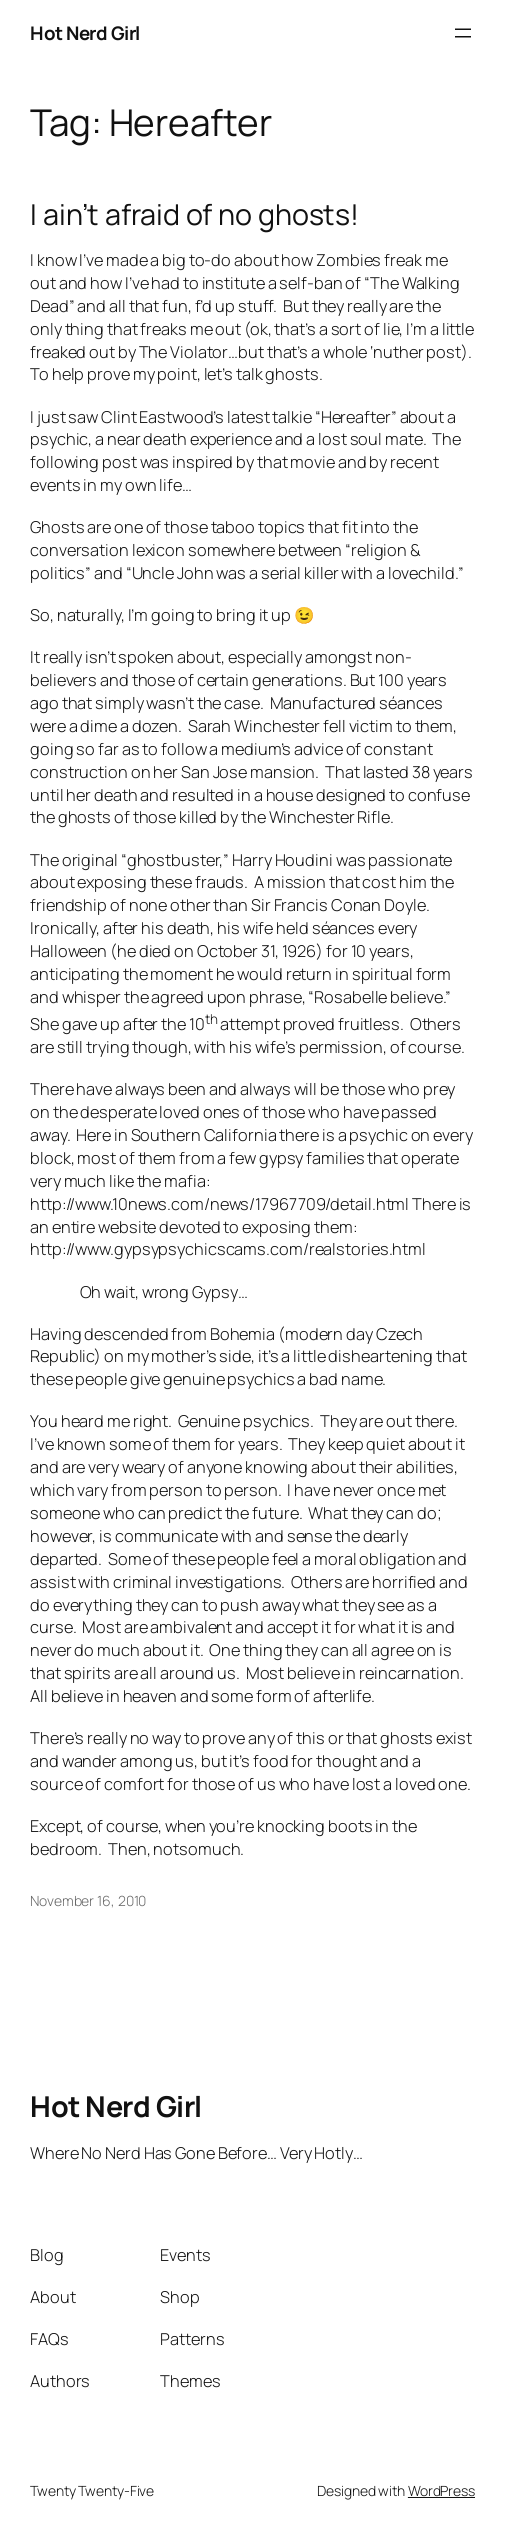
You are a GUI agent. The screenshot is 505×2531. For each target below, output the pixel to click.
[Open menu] (463, 33)
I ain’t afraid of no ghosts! (194, 214)
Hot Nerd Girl (85, 33)
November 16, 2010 (88, 1900)
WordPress (441, 2490)
